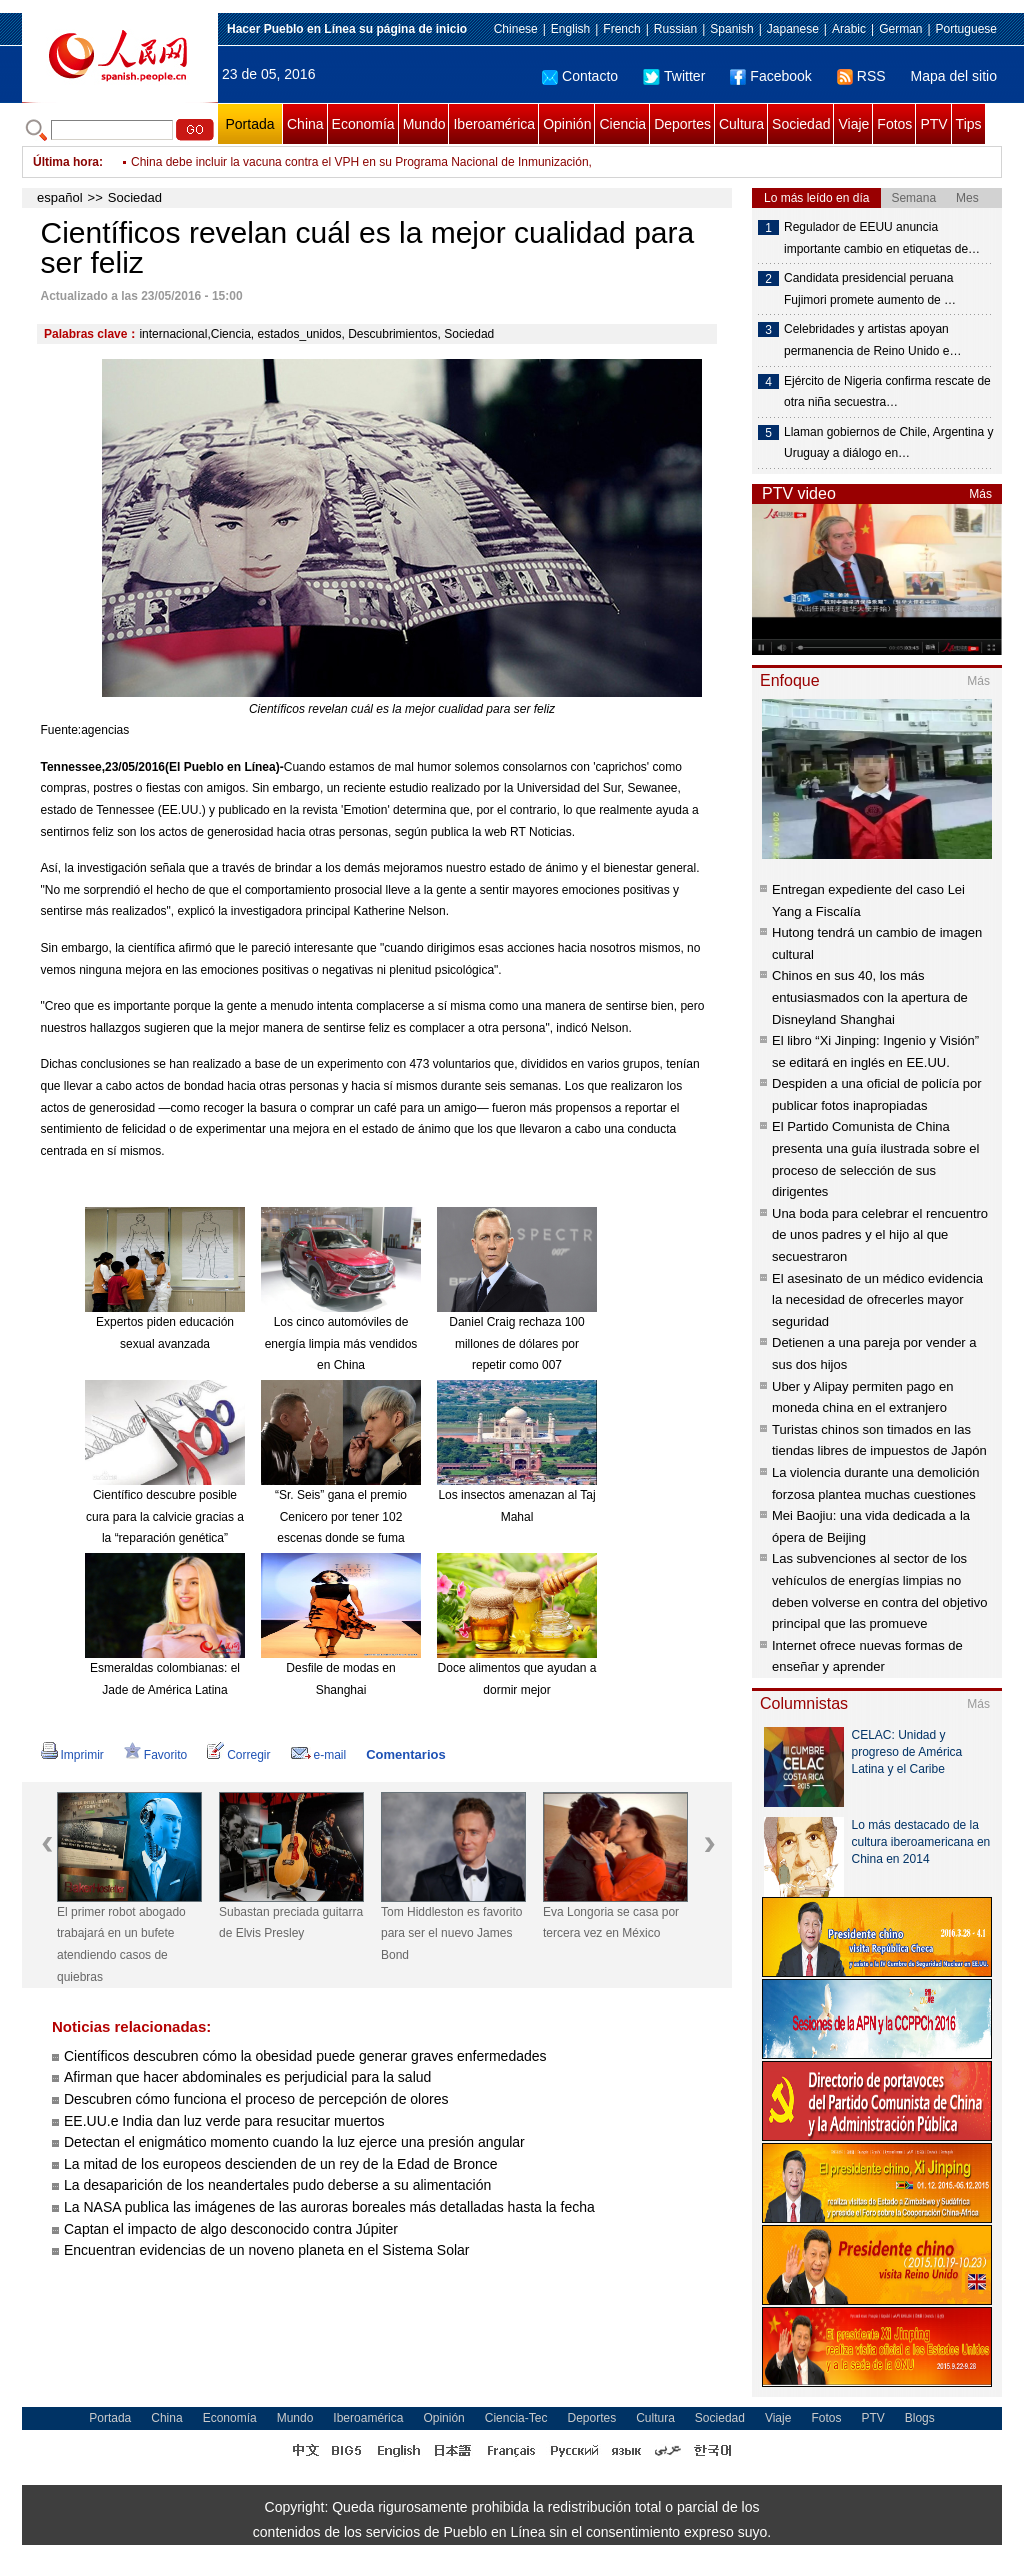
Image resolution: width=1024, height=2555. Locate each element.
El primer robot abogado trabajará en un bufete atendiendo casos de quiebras (121, 1944)
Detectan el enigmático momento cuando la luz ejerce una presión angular (294, 2142)
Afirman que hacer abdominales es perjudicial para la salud (247, 2077)
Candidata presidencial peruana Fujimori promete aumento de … (870, 289)
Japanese (793, 29)
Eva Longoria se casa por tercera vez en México (611, 1923)
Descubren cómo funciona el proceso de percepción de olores (256, 2099)
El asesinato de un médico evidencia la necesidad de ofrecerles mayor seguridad (877, 1300)
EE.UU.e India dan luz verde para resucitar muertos (224, 2121)
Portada (249, 124)
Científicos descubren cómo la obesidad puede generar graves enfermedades (305, 2056)
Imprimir (72, 1755)
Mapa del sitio (954, 76)
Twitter (674, 76)
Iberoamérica (494, 124)
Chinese (516, 29)
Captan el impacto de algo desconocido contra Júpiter (231, 2229)
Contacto (580, 76)
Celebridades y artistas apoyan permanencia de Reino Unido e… (872, 340)
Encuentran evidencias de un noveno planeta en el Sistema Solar (267, 2250)
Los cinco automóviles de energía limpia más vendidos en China (341, 1343)
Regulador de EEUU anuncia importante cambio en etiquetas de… (882, 238)
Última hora (66, 162)
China (305, 124)
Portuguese (966, 29)
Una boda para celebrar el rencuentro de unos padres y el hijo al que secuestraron (880, 1235)
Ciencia (622, 124)
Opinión (567, 124)
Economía (363, 124)
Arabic (849, 29)
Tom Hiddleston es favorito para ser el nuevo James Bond (451, 1933)
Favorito (155, 1755)
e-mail (319, 1755)
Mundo (424, 124)
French (621, 29)
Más (980, 494)
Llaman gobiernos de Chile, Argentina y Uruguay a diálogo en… (888, 443)
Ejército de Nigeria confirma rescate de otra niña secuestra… (887, 392)
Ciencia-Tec (516, 2418)
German (900, 29)
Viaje (853, 124)
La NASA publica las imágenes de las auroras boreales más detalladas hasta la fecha (329, 2207)
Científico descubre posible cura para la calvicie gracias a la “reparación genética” (165, 1516)
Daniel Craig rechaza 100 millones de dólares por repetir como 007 (516, 1343)
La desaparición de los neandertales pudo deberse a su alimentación (277, 2185)
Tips (969, 124)
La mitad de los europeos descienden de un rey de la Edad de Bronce (281, 2164)
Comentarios (405, 1754)
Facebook (770, 76)
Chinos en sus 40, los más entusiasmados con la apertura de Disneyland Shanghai (870, 997)
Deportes (682, 124)
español (60, 197)
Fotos (894, 124)
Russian (675, 29)
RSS (861, 76)
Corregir (238, 1755)
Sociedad (801, 124)
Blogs (920, 2418)
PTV (933, 124)
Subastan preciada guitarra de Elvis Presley (291, 1923)
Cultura (741, 124)
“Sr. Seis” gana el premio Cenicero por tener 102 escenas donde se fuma (341, 1516)
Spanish (731, 29)
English (570, 29)
